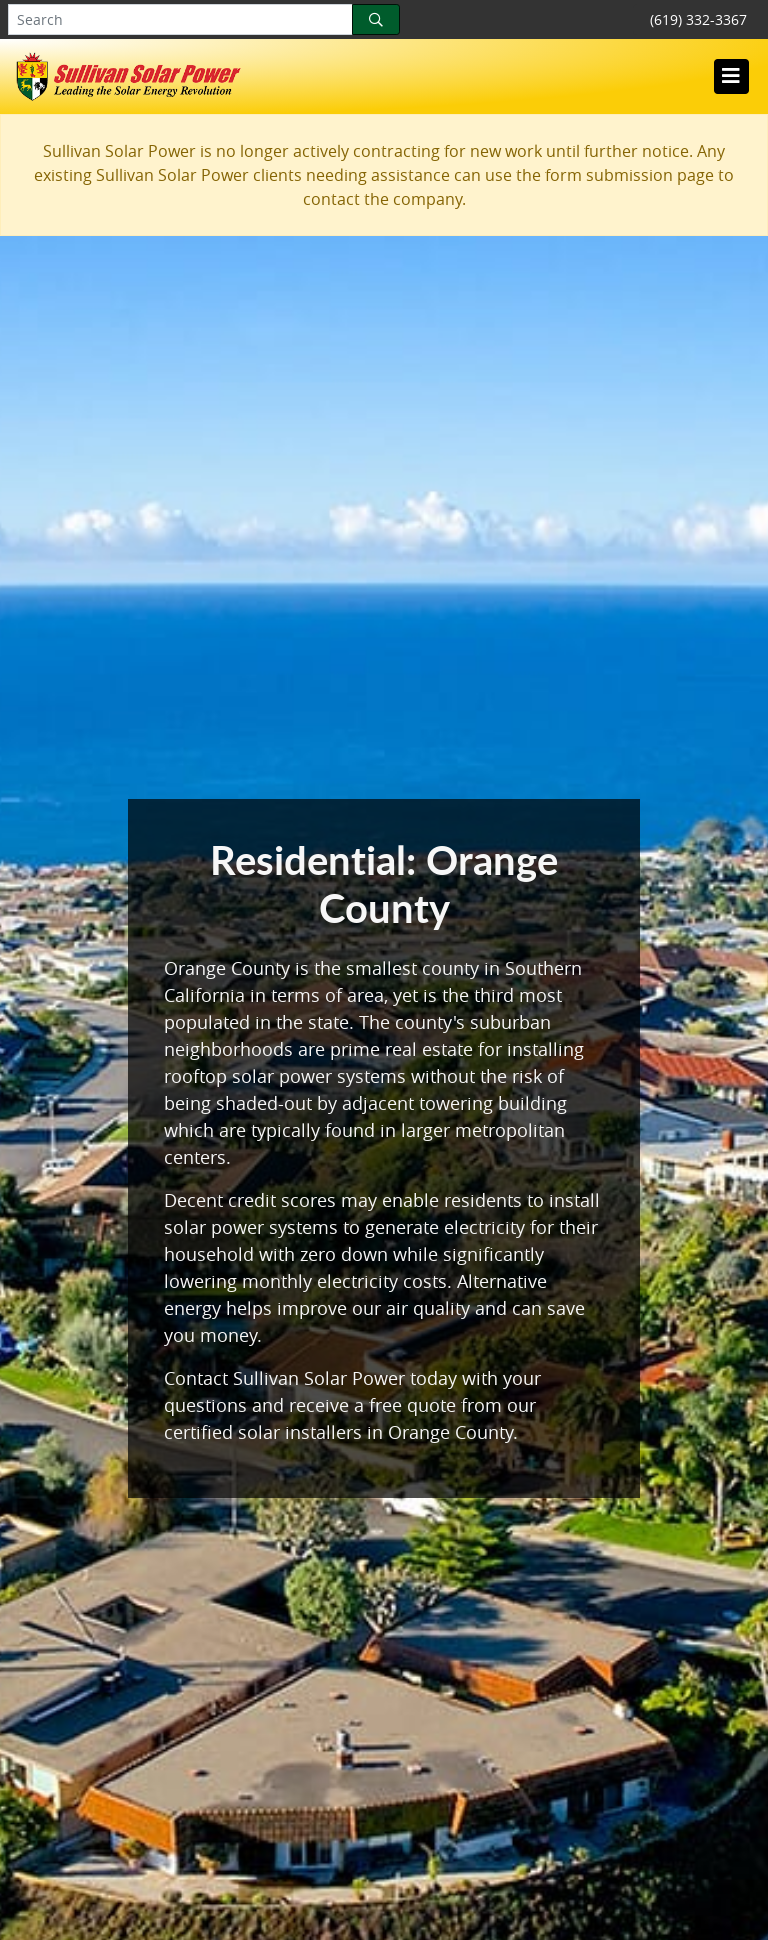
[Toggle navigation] (731, 76)
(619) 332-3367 (698, 19)
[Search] (376, 19)
